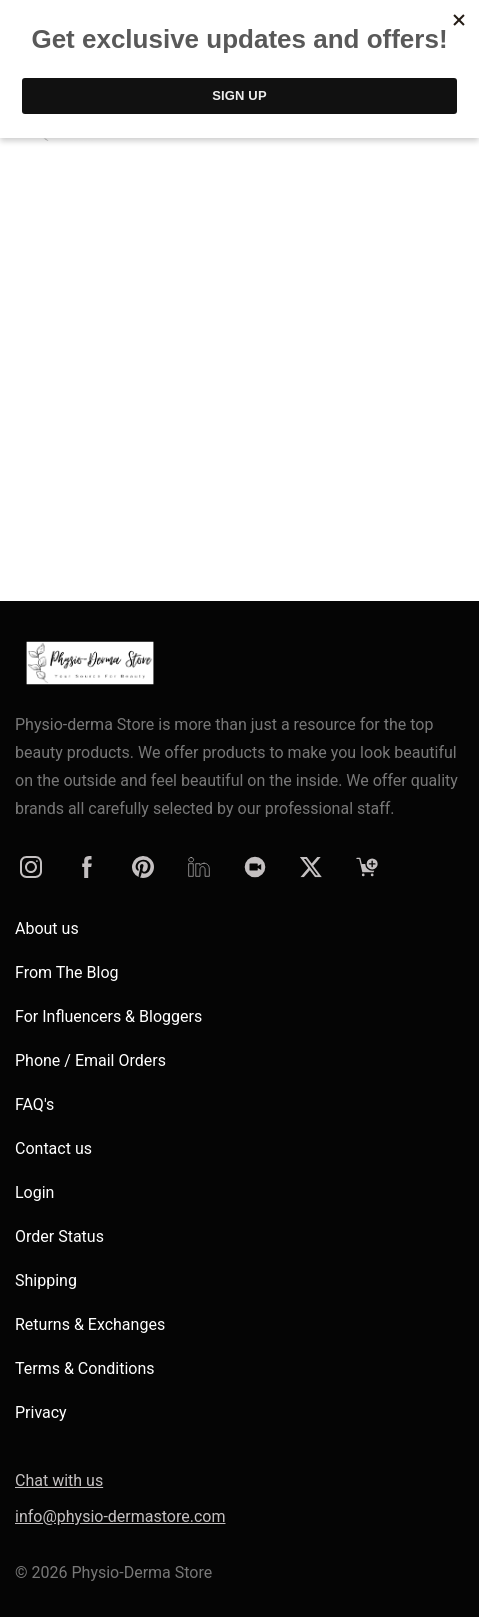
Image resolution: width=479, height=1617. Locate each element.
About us (47, 928)
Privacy (41, 1412)
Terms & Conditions (85, 1368)
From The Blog (67, 972)
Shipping (46, 1280)
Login (34, 1192)
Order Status (59, 1236)
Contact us (53, 1148)
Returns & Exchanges (90, 1324)
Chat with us (59, 1480)
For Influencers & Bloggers (108, 1016)
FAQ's (34, 1104)
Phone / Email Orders (90, 1060)
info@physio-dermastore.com (120, 1516)
